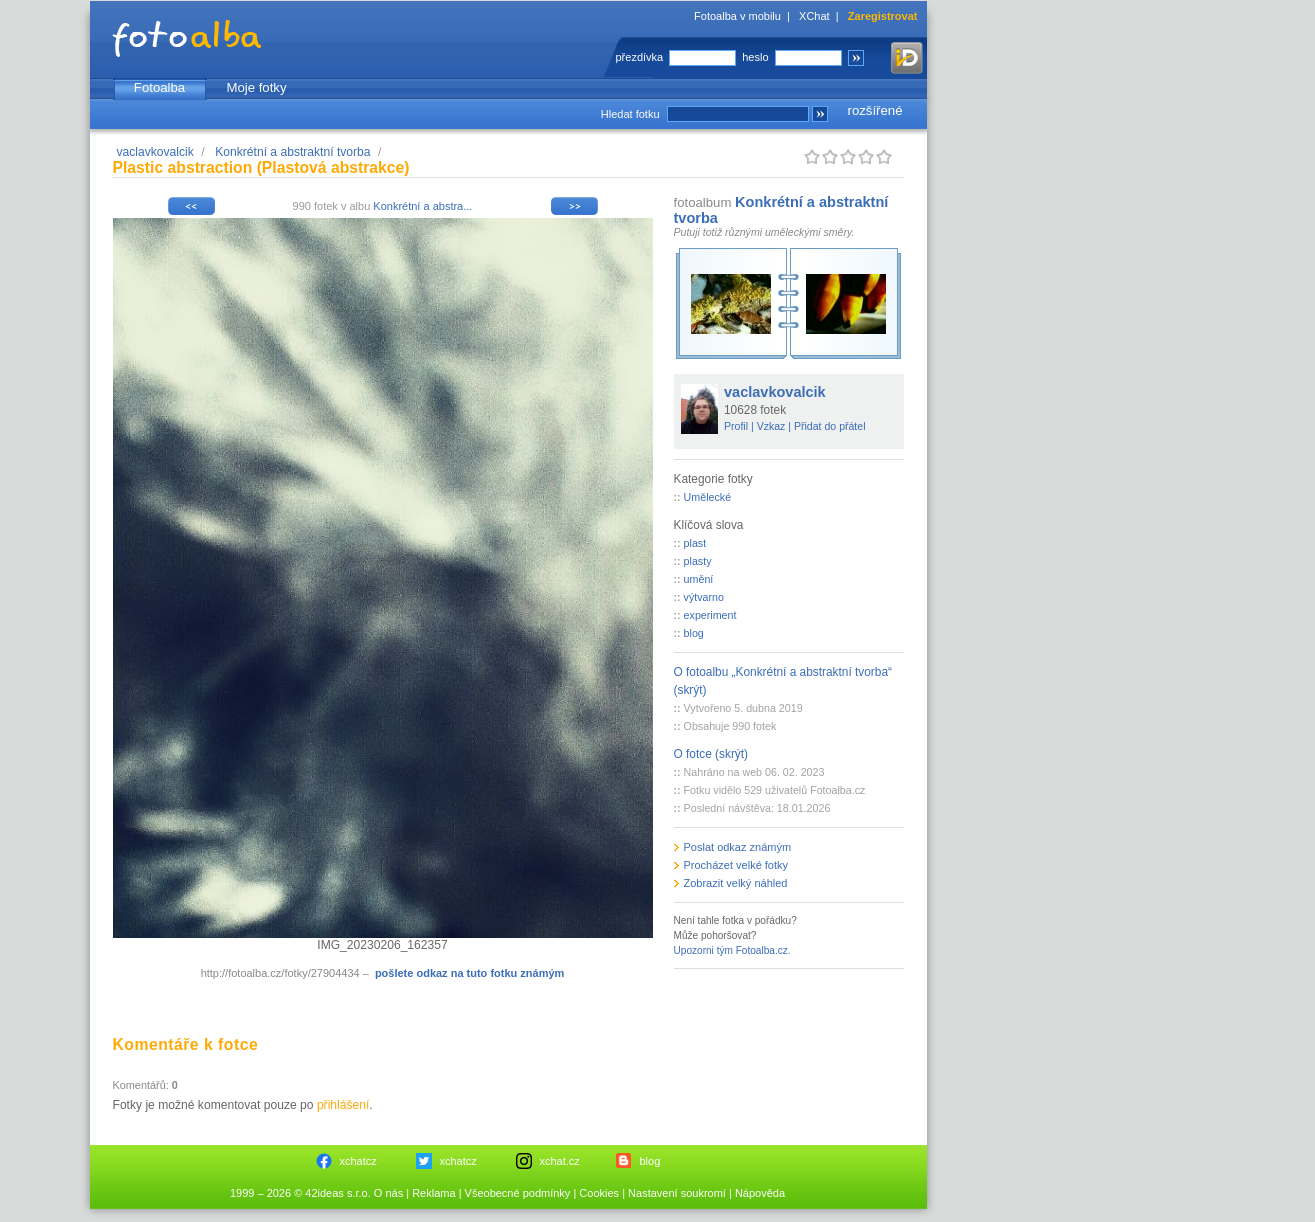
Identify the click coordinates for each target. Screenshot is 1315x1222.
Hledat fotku (630, 114)
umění (699, 579)
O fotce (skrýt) (711, 754)
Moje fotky (256, 87)
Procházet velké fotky (736, 865)
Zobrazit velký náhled (736, 883)
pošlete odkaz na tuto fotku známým (469, 973)
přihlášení (343, 1105)
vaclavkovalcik (155, 152)
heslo (755, 57)
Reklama (433, 1193)
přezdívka (640, 57)
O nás (388, 1193)
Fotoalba (159, 87)
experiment (710, 615)
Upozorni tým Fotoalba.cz (731, 950)
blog (694, 633)
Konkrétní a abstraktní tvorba (292, 152)
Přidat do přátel (830, 426)
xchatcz (358, 1161)
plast (695, 543)
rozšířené (875, 110)
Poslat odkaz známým (738, 847)
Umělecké (708, 497)
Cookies (599, 1193)
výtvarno (704, 597)
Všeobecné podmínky (518, 1193)
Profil (736, 426)
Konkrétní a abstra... (422, 206)
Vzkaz (771, 426)
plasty (698, 561)
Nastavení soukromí (677, 1193)
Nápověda (760, 1193)
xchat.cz (560, 1161)
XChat (814, 16)
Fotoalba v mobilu (737, 16)
